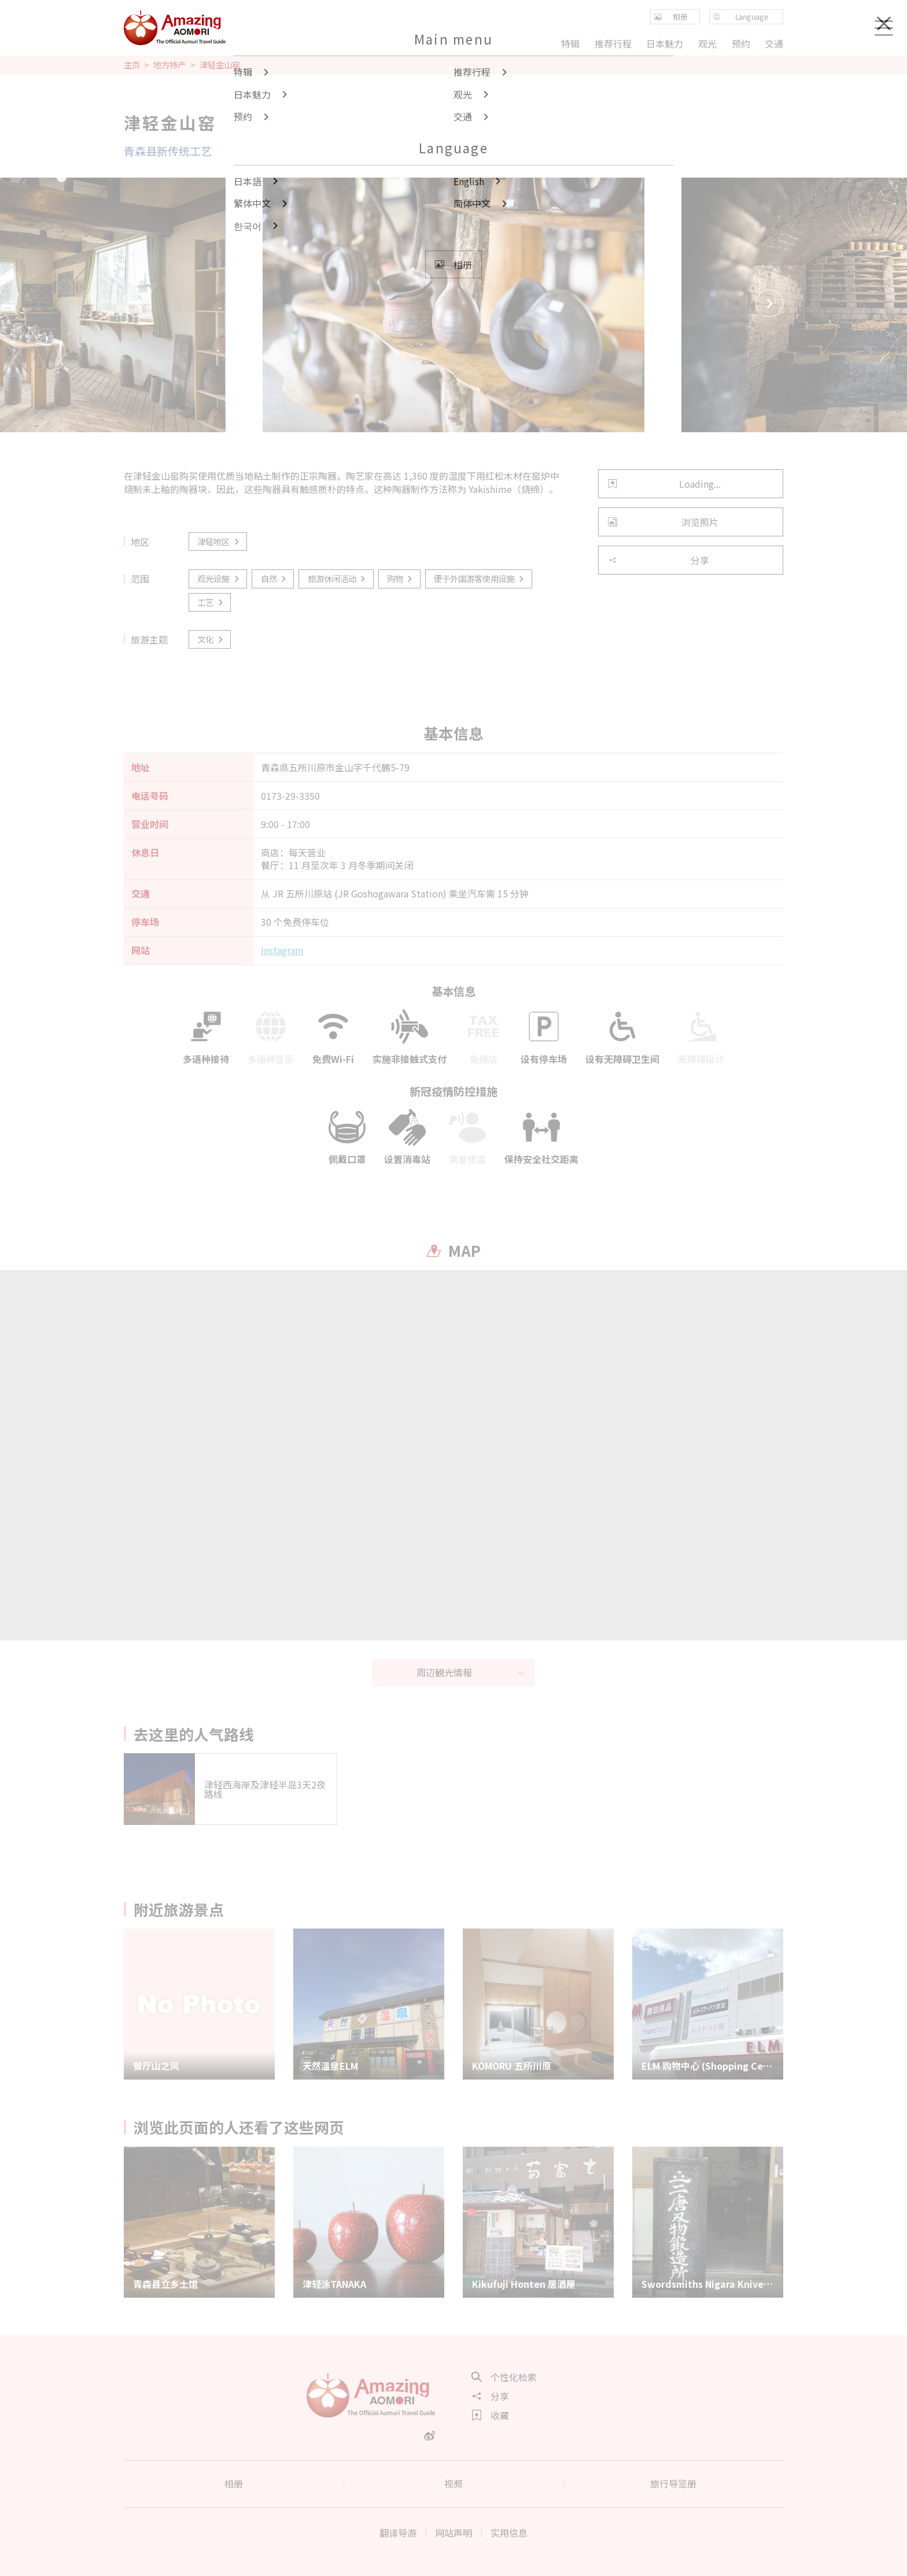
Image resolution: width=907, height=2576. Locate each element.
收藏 (490, 2415)
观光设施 (219, 578)
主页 (132, 64)
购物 (400, 578)
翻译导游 (397, 2533)
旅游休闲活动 (337, 578)
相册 (233, 2483)
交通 (774, 43)
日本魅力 (664, 43)
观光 (707, 43)
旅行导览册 (673, 2483)
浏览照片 (663, 522)
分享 (658, 560)
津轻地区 (219, 541)
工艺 (210, 602)
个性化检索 (504, 2377)
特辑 (570, 43)
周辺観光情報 (470, 1672)
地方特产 (169, 64)
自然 (274, 578)
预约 (740, 43)
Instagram (282, 950)
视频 (453, 2483)
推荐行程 (613, 43)
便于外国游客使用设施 (480, 578)
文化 (210, 639)
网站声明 (453, 2533)
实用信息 (509, 2533)
